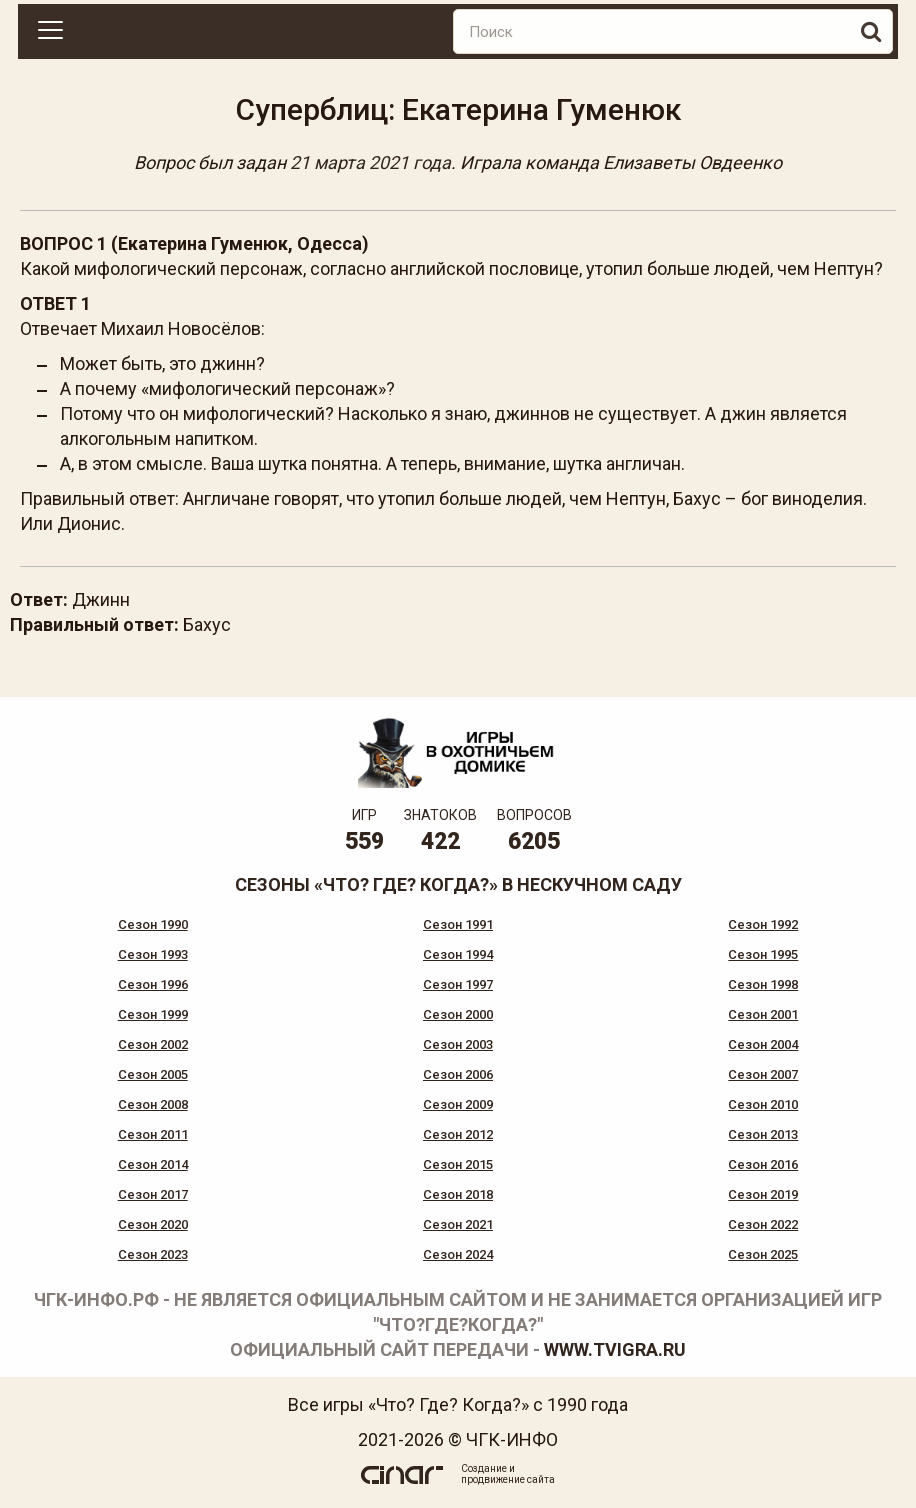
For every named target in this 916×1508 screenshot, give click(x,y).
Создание (484, 1468)
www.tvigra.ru (615, 1349)
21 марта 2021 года (370, 162)
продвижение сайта (508, 1479)
